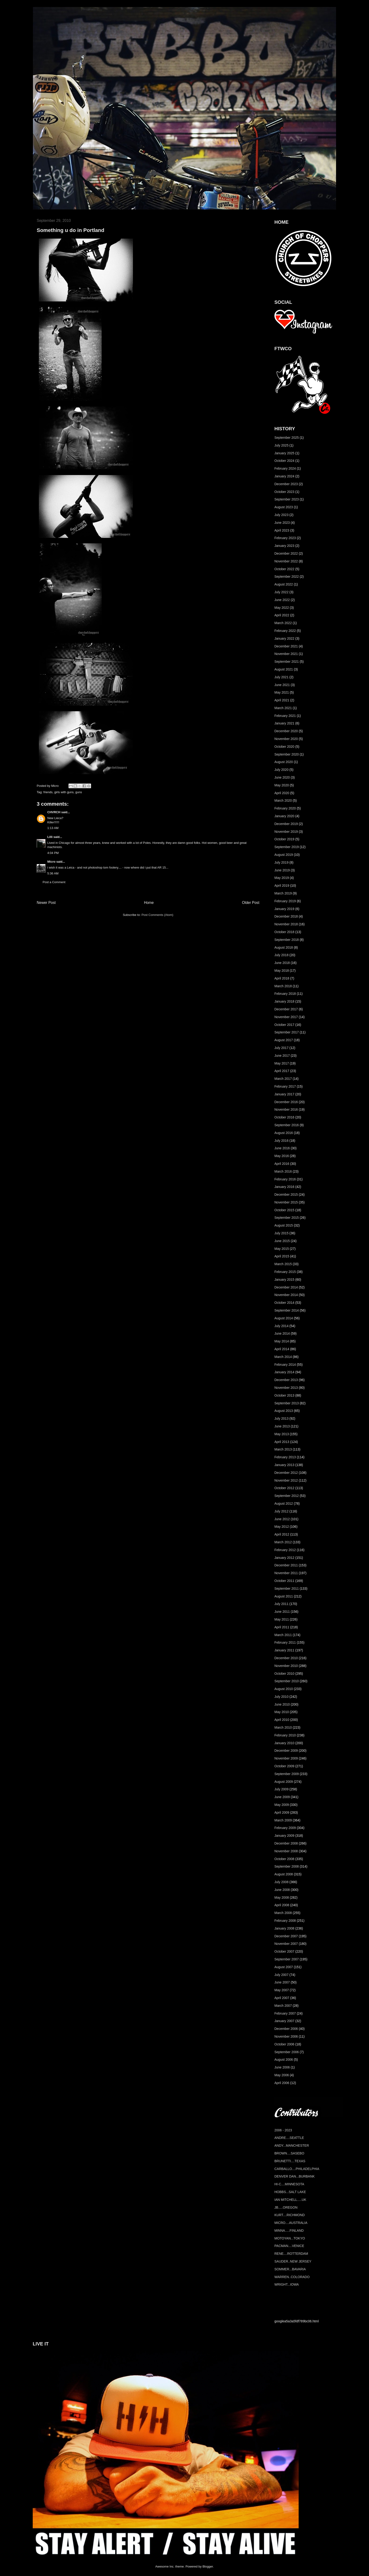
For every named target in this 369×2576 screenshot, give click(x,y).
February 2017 (285, 1086)
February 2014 (285, 1364)
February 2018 (285, 993)
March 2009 (283, 1820)
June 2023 (282, 522)
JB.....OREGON (285, 2207)
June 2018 (282, 963)
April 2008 (281, 1905)
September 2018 (286, 940)
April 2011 (281, 1627)
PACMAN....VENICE (289, 2246)
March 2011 (283, 1635)
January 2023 (284, 546)
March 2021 (283, 708)
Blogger (207, 2566)
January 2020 (284, 816)
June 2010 (282, 1704)
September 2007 (286, 1959)
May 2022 (281, 607)
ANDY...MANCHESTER (291, 2145)
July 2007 (281, 1975)
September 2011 (286, 1588)
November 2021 (286, 654)
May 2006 (281, 2075)
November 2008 (286, 1851)
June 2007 (282, 1982)
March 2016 (283, 1171)
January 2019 (284, 909)
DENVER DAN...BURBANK (294, 2176)
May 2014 (281, 1341)
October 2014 (284, 1302)
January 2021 (284, 723)
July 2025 (281, 445)
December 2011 (286, 1565)
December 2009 (286, 1750)
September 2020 (286, 754)
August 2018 (283, 947)
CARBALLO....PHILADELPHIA (296, 2169)
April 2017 (281, 1071)
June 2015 (282, 1241)
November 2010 (286, 1666)
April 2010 (281, 1720)
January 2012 (284, 1558)
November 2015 (286, 1202)
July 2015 (281, 1233)
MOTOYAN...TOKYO (289, 2238)
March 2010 (283, 1727)
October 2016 (284, 1117)
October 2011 (284, 1581)
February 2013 (285, 1457)
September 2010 (286, 1681)
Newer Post (46, 903)
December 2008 (286, 1843)
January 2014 (284, 1372)
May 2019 (281, 878)
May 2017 (281, 1063)
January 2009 (284, 1835)
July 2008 (281, 1882)
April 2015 (281, 1256)
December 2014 (286, 1287)
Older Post (250, 903)
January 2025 (284, 453)
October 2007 (284, 1951)
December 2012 (286, 1473)
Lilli (49, 837)
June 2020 (282, 777)
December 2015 (286, 1194)
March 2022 (283, 623)
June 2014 (282, 1333)
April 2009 (281, 1812)
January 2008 (284, 1928)
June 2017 (282, 1055)
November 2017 (286, 1017)
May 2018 (281, 970)
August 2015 (283, 1225)
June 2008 (282, 1890)
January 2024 (284, 476)
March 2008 (283, 1913)
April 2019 (281, 885)
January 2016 (284, 1187)
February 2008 (285, 1920)
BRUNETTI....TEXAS (289, 2161)
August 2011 (283, 1596)
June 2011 (282, 1611)
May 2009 (281, 1805)
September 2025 (286, 437)
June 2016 (282, 1148)
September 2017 (286, 1032)
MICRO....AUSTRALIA (290, 2223)
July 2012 (281, 1511)
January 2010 (284, 1743)
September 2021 (286, 661)
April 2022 (281, 615)
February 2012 (285, 1550)
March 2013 (283, 1449)
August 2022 (283, 584)
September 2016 (286, 1125)
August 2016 (283, 1133)
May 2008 (281, 1897)
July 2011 (281, 1604)
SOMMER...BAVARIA (290, 2269)
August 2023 (283, 507)
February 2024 (285, 468)
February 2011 (285, 1642)
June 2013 (282, 1426)
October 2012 (284, 1488)
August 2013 (283, 1411)
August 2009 (283, 1782)
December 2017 (286, 1009)
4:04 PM (53, 853)
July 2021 (281, 677)
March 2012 (283, 1542)
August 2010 (283, 1689)
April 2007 (281, 1998)
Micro (51, 861)
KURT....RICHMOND (289, 2215)
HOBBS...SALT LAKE (290, 2192)
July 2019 (281, 862)
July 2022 (281, 592)
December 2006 (286, 2029)
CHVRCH (53, 812)
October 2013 (284, 1395)
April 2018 (281, 978)
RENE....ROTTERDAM (291, 2253)
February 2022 (285, 631)
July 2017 (281, 1048)
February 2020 (285, 808)
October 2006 (284, 2044)
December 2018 (286, 916)
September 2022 (286, 576)
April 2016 (281, 1164)
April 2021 (281, 700)
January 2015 (284, 1279)
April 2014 (281, 1349)
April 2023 (281, 530)
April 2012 (281, 1534)
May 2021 (281, 692)
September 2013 (286, 1403)
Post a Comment (54, 882)
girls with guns (63, 792)
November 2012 (286, 1480)
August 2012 (283, 1503)
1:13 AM (53, 828)
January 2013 (284, 1465)
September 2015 (286, 1217)
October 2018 (284, 932)
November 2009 (286, 1758)
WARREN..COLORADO (292, 2277)
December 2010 (286, 1658)
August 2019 (283, 855)
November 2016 (286, 1109)
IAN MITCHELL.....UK (290, 2200)
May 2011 (281, 1619)
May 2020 (281, 785)
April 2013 (281, 1442)
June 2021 (282, 685)
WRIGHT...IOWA (286, 2284)
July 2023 (281, 515)
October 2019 (284, 839)
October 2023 (284, 492)
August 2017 (283, 1040)
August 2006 (283, 2059)
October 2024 (284, 461)
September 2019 (286, 847)
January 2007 (284, 2021)
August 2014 (283, 1318)
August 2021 (283, 669)
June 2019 (282, 870)
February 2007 (285, 2013)
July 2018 (281, 955)
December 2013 (286, 1380)
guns (78, 792)
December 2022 (286, 553)
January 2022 (284, 638)
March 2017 (283, 1079)
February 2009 (285, 1828)
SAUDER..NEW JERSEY (292, 2261)
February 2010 (285, 1735)
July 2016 (281, 1140)
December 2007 (286, 1936)
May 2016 (281, 1156)
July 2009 (281, 1789)
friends (47, 792)
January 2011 (284, 1650)
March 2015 (283, 1264)
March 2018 (283, 986)
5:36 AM (53, 873)
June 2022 (282, 600)
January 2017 (284, 1094)
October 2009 (284, 1766)
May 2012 (281, 1526)
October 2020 (284, 746)
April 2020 (281, 793)
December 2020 (286, 731)
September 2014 (286, 1310)
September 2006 (286, 2052)
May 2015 (281, 1249)
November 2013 (286, 1388)
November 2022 (286, 561)
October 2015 (284, 1210)
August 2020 (283, 762)
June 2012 (282, 1519)
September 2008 (286, 1866)
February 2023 (285, 538)
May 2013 (281, 1434)
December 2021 (286, 646)
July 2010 (281, 1696)
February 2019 (285, 901)
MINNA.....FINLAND (289, 2230)
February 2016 (285, 1179)
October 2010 (284, 1673)
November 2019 (286, 831)
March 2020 (283, 800)
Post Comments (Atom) (157, 915)
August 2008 (283, 1874)
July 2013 (281, 1418)
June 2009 (282, 1797)
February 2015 (285, 1272)
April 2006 (281, 2083)
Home (149, 903)
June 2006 (282, 2067)
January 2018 (284, 1001)
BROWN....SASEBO (289, 2153)
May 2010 (281, 1712)
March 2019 (283, 893)
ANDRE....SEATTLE (289, 2138)
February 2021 (285, 716)
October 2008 (284, 1859)
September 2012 (286, 1496)
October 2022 (284, 569)
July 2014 (281, 1326)
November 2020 (286, 739)
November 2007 (286, 1944)
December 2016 (286, 1102)
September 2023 (286, 499)
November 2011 (286, 1573)
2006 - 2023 (283, 2130)
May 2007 (281, 1990)
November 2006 (286, 2036)
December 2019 (286, 824)
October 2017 (284, 1025)
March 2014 (283, 1357)
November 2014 (286, 1295)
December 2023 (286, 484)
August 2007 (283, 1967)
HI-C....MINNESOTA (289, 2184)
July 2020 (281, 770)
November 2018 (286, 924)
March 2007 (283, 2005)
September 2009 (286, 1774)
